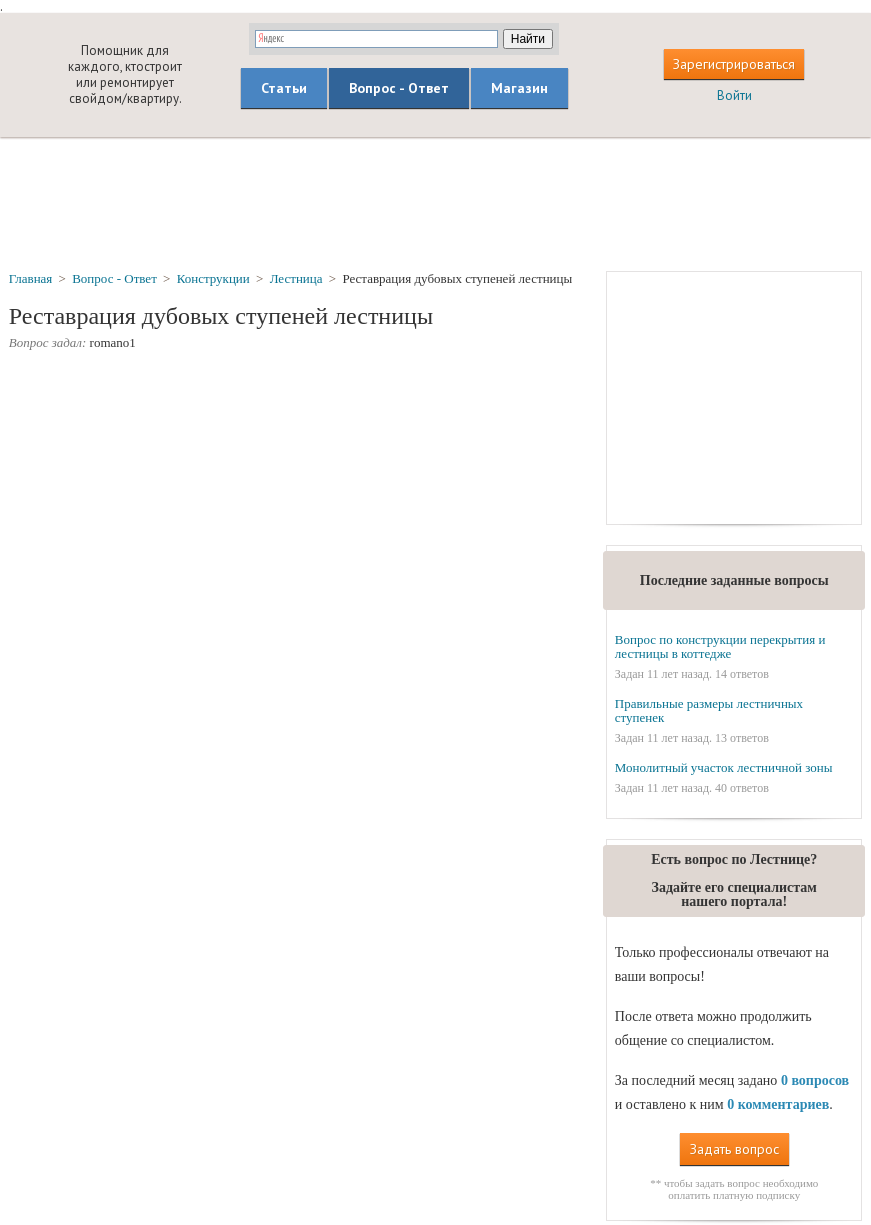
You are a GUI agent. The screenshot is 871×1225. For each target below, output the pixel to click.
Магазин (519, 88)
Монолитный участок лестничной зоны (724, 767)
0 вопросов (815, 1080)
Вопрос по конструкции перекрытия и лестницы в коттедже (720, 646)
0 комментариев (778, 1104)
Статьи (284, 88)
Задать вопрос (734, 1149)
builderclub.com (36, 74)
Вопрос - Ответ (399, 88)
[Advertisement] (436, 203)
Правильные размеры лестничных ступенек (709, 710)
